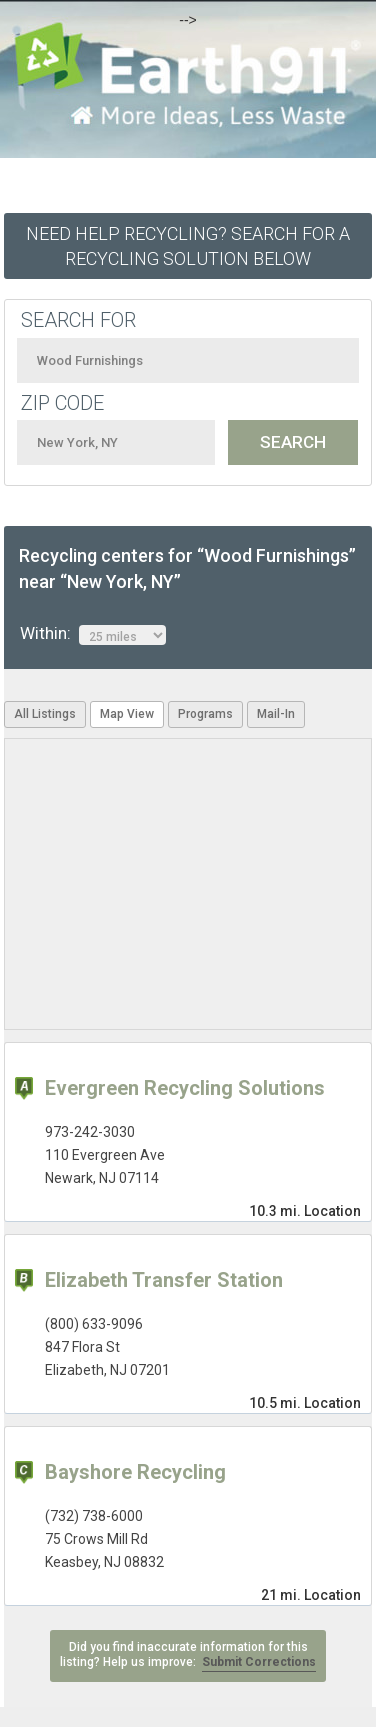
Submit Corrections (259, 1662)
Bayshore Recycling (135, 1472)
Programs (205, 714)
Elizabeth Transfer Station (164, 1280)
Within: (93, 634)
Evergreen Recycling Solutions (185, 1088)
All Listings (45, 714)
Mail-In (276, 714)
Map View (127, 714)
